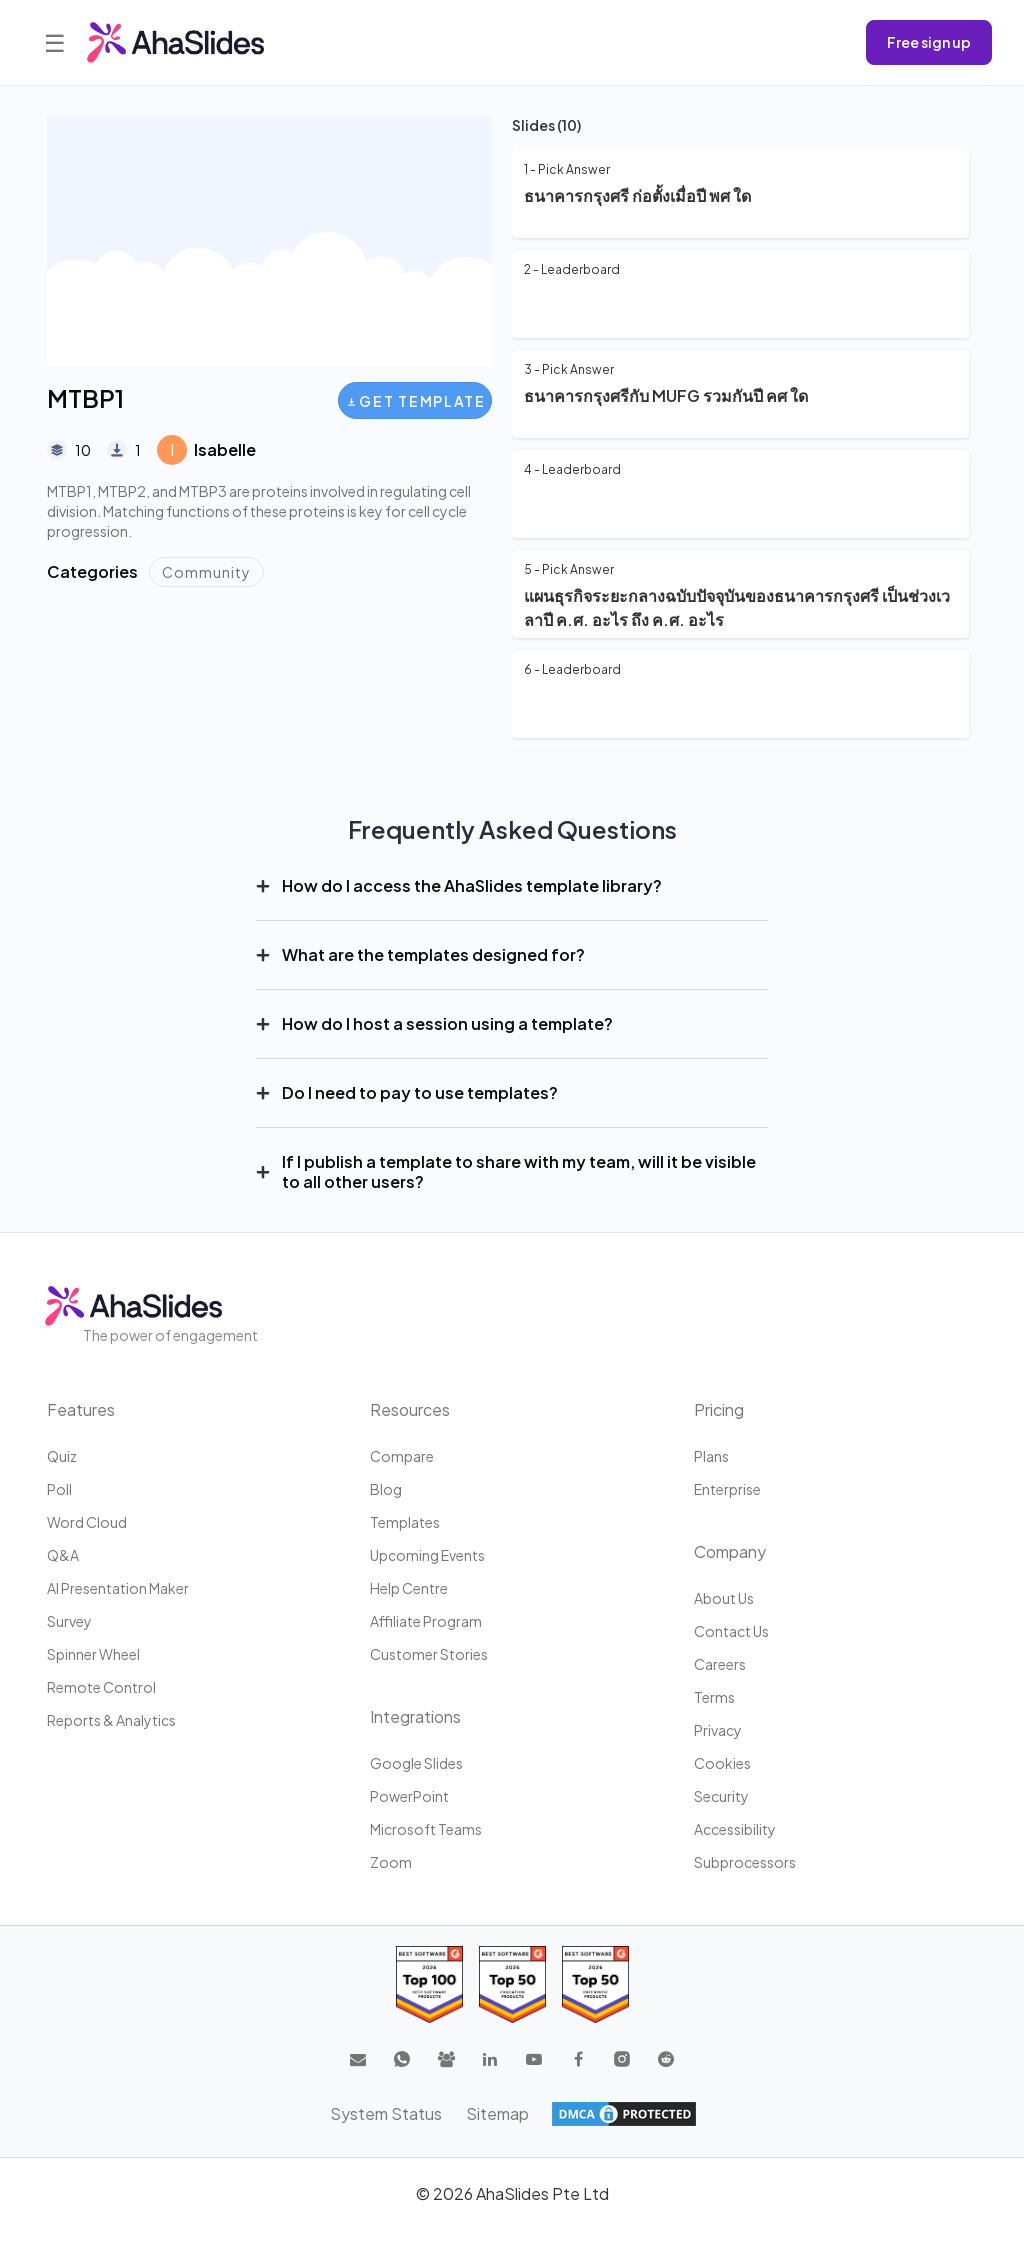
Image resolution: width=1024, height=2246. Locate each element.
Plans (711, 1456)
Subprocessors (745, 1862)
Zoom (391, 1862)
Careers (720, 1664)
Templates (405, 1522)
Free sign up (929, 42)
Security (721, 1796)
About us (724, 1598)
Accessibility (735, 1829)
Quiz (62, 1456)
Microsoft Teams (426, 1829)
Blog (386, 1489)
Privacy (718, 1730)
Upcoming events (427, 1555)
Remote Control (101, 1687)
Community (206, 572)
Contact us (731, 1631)
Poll (59, 1489)
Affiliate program (426, 1621)
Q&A (63, 1555)
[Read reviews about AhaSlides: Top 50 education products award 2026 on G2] (512, 1984)
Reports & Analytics (111, 1720)
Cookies (722, 1763)
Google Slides (416, 1763)
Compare (402, 1456)
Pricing (719, 1409)
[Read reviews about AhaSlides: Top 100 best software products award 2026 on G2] (429, 1984)
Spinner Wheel (93, 1654)
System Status (386, 2113)
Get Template (416, 401)
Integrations (415, 1716)
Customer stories (429, 1654)
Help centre (409, 1588)
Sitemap (497, 2113)
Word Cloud (87, 1522)
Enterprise (727, 1489)
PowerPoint (409, 1796)
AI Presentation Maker (118, 1588)
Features (81, 1409)
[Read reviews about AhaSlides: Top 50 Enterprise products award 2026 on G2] (595, 1984)
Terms (714, 1697)
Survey (69, 1621)
